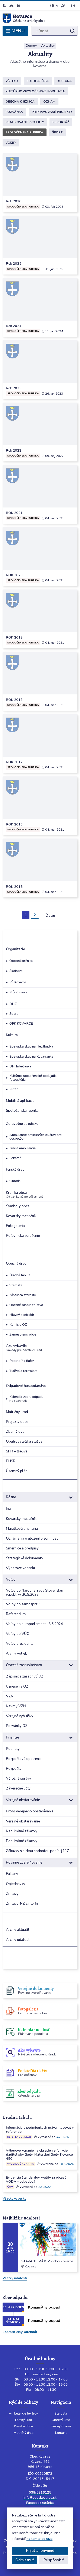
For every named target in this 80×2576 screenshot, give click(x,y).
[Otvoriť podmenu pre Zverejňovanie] (71, 1485)
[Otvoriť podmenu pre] (71, 936)
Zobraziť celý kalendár (20, 2332)
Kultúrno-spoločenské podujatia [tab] (35, 91)
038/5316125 (40, 2492)
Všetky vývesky (14, 2198)
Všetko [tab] (12, 81)
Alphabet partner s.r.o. (59, 2553)
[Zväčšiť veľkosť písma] (63, 5)
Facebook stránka (40, 2502)
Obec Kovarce (52, 2558)
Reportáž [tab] (60, 122)
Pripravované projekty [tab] (52, 112)
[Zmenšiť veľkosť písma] (57, 5)
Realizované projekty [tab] (25, 122)
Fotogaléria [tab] (38, 81)
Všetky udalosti (15, 2278)
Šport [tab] (57, 132)
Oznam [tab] (49, 101)
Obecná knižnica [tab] (20, 101)
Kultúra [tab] (64, 81)
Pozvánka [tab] (14, 112)
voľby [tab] (11, 142)
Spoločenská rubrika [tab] (24, 132)
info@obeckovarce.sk (40, 2497)
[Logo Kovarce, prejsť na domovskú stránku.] (40, 18)
